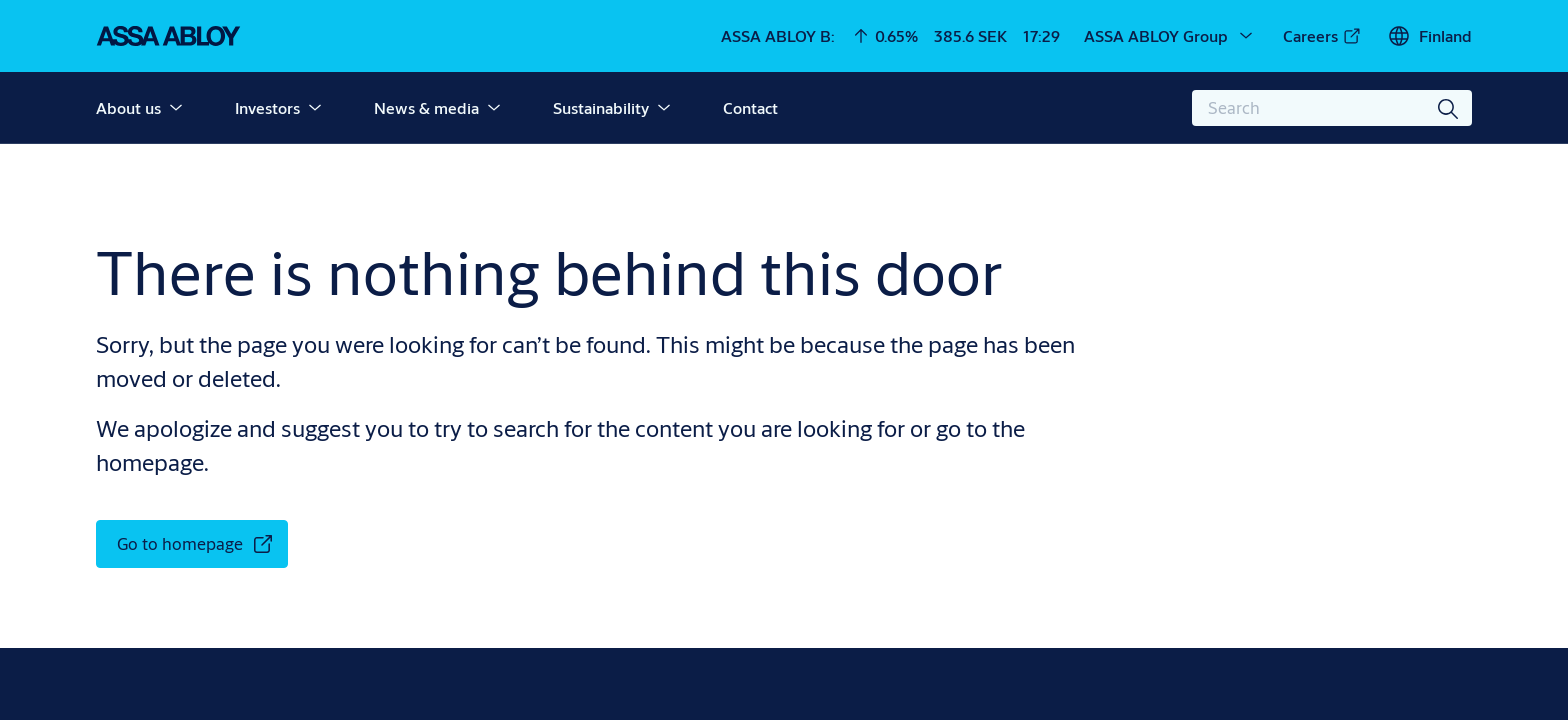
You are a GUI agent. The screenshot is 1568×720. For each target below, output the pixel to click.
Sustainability (601, 107)
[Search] (1449, 108)
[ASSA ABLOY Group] (1170, 36)
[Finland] (1429, 36)
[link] (1322, 36)
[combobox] (1332, 108)
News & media (426, 107)
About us (128, 107)
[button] (176, 108)
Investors (267, 107)
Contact (750, 107)
